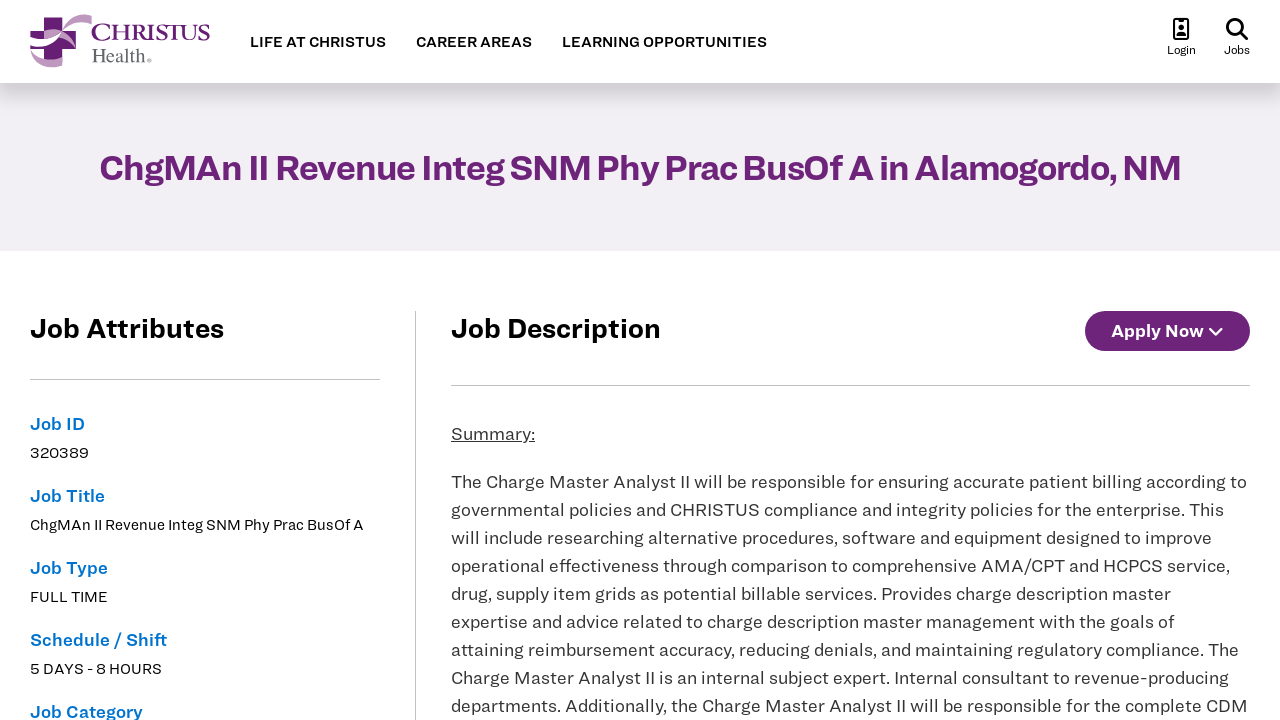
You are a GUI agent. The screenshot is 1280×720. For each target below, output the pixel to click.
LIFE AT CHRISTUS (318, 42)
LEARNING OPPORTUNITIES (664, 42)
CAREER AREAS (474, 42)
